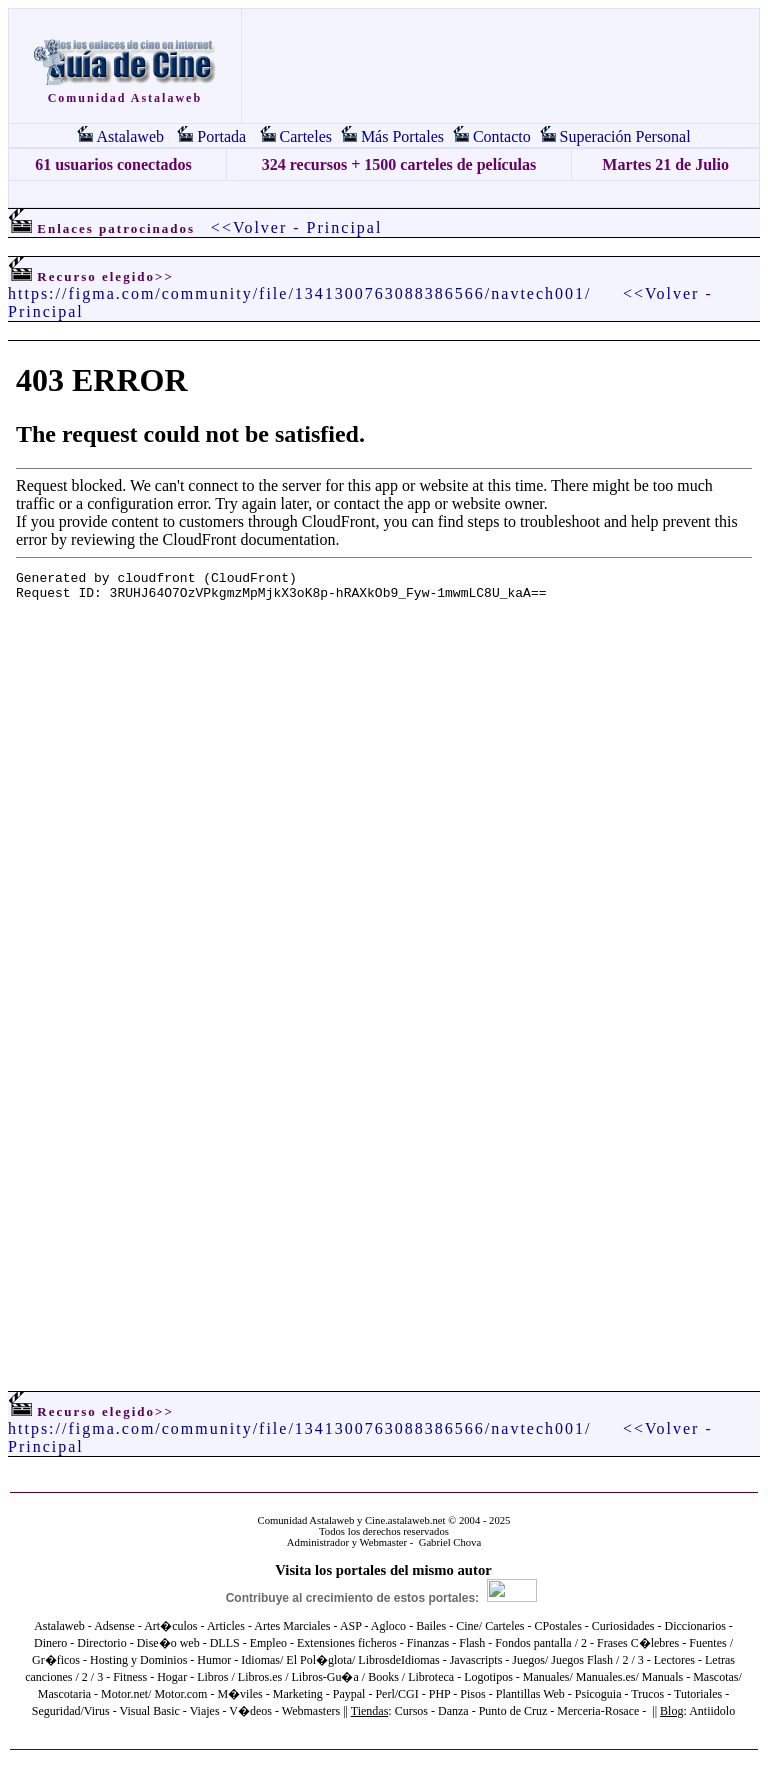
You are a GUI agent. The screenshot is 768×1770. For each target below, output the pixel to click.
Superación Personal (625, 136)
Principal (345, 227)
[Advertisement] (384, 194)
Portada (221, 136)
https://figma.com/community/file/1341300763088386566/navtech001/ (300, 293)
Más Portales (402, 136)
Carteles (306, 136)
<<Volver (249, 227)
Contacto (502, 136)
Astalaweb (130, 136)
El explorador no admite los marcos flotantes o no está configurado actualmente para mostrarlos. (384, 841)
